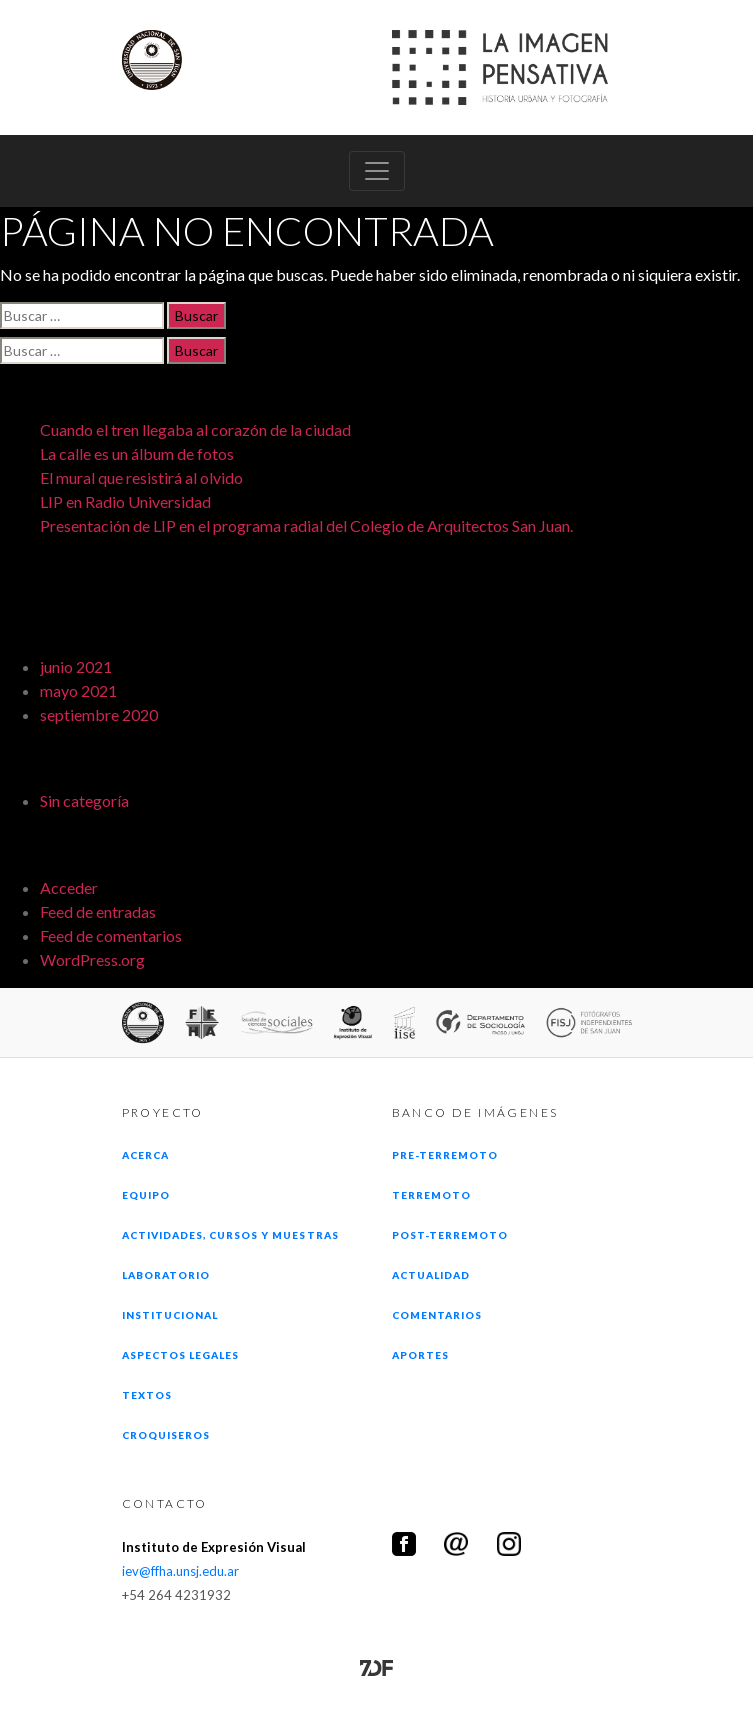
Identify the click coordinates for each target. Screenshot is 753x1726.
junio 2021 (76, 666)
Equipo (146, 1195)
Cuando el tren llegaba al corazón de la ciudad (195, 429)
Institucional (170, 1315)
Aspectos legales (181, 1355)
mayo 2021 (78, 690)
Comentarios (437, 1315)
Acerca (145, 1155)
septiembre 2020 (99, 714)
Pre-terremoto (445, 1155)
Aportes (420, 1355)
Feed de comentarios (111, 935)
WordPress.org (92, 959)
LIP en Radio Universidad (125, 501)
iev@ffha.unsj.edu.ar (180, 1571)
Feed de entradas (98, 911)
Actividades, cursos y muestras (230, 1235)
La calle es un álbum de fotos (137, 453)
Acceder (69, 887)
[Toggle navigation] (377, 171)
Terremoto (431, 1195)
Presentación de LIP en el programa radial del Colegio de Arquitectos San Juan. (306, 525)
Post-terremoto (450, 1235)
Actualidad (431, 1275)
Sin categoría (84, 800)
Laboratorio (166, 1275)
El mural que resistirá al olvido (141, 477)
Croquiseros (166, 1435)
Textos (147, 1395)
